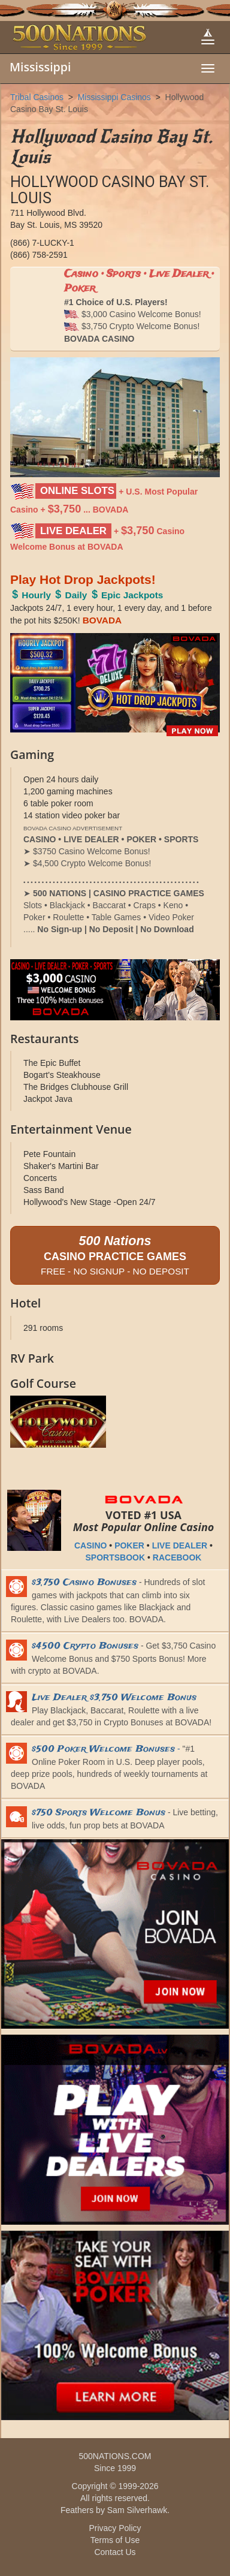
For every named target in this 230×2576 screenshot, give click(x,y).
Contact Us (114, 2552)
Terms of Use (115, 2540)
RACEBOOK (177, 1557)
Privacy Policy (115, 2528)
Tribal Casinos (36, 97)
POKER (129, 1545)
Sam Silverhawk (137, 2510)
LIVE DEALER (180, 1545)
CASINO (90, 1545)
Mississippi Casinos (114, 97)
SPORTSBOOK (116, 1557)
